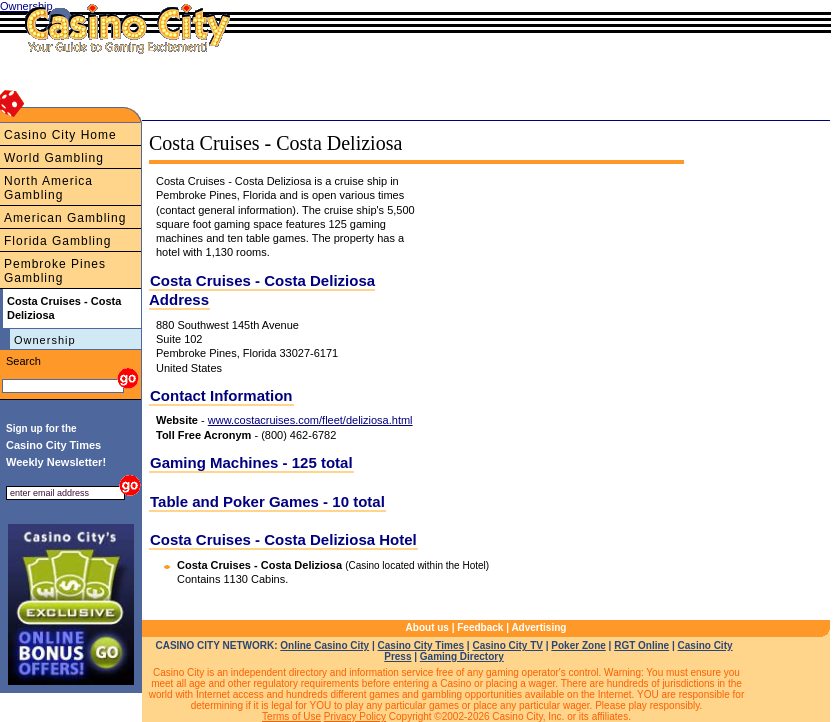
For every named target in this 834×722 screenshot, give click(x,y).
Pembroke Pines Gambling (55, 271)
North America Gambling (48, 188)
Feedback (480, 627)
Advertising (538, 627)
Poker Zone (578, 645)
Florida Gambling (57, 241)
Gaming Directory (462, 656)
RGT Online (641, 645)
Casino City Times (421, 645)
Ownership (45, 340)
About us (427, 627)
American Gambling (65, 218)
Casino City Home (60, 135)
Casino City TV (507, 645)
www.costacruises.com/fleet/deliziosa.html (310, 420)
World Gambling (54, 158)
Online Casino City (324, 645)
